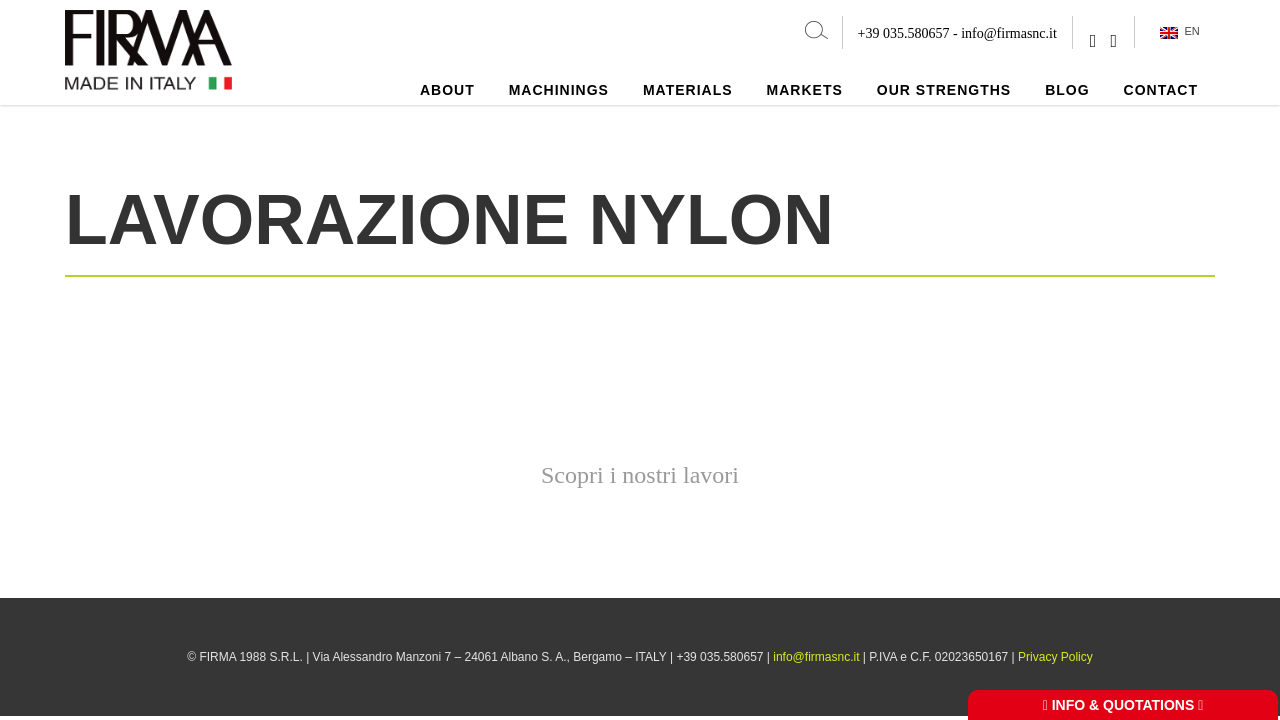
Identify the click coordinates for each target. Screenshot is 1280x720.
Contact (1161, 90)
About (447, 90)
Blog (1067, 90)
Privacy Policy (1055, 657)
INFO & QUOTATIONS (1123, 705)
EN (1179, 32)
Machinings (559, 90)
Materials (688, 90)
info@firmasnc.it (1009, 33)
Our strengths (944, 90)
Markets (805, 90)
